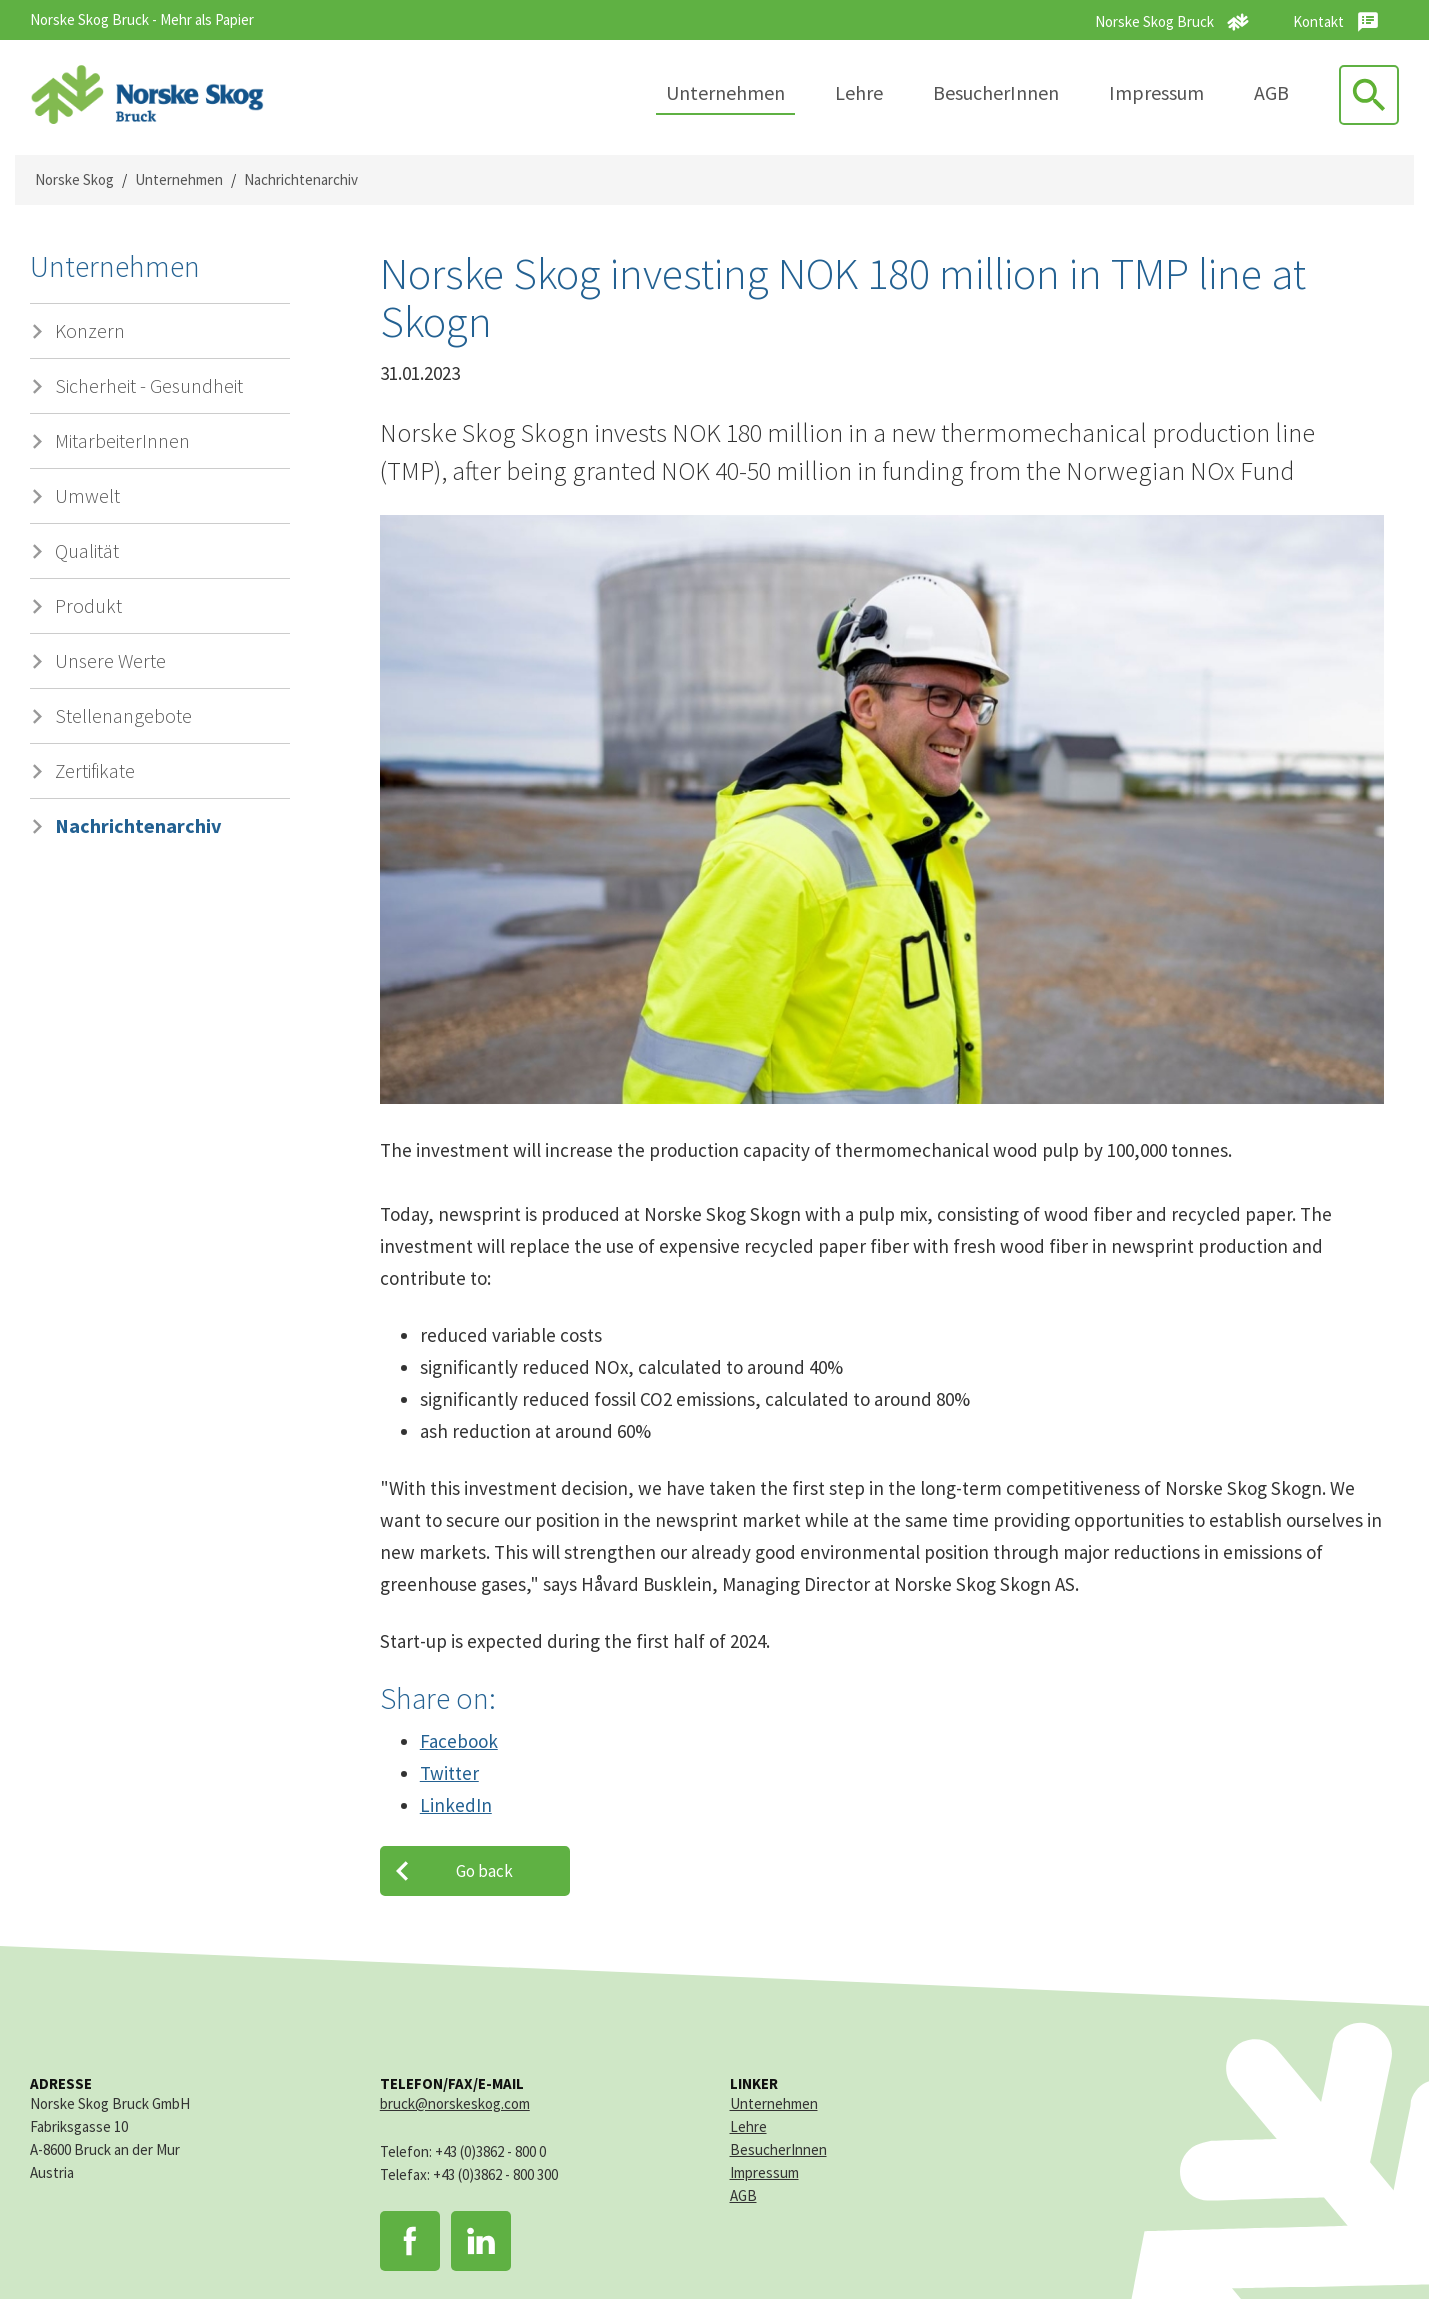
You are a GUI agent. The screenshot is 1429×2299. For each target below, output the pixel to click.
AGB (1271, 92)
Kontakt (1318, 21)
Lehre (859, 92)
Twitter (449, 1773)
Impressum (1156, 92)
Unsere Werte (110, 660)
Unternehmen (725, 92)
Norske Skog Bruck (1154, 21)
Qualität (87, 550)
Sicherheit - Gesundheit (149, 385)
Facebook (459, 1741)
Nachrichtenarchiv (301, 179)
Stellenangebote (123, 715)
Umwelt (87, 495)
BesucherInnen (996, 92)
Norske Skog (74, 179)
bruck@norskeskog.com (455, 2103)
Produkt (88, 605)
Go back (484, 1871)
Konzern (90, 330)
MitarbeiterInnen (122, 440)
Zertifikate (95, 770)
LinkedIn (456, 1805)
